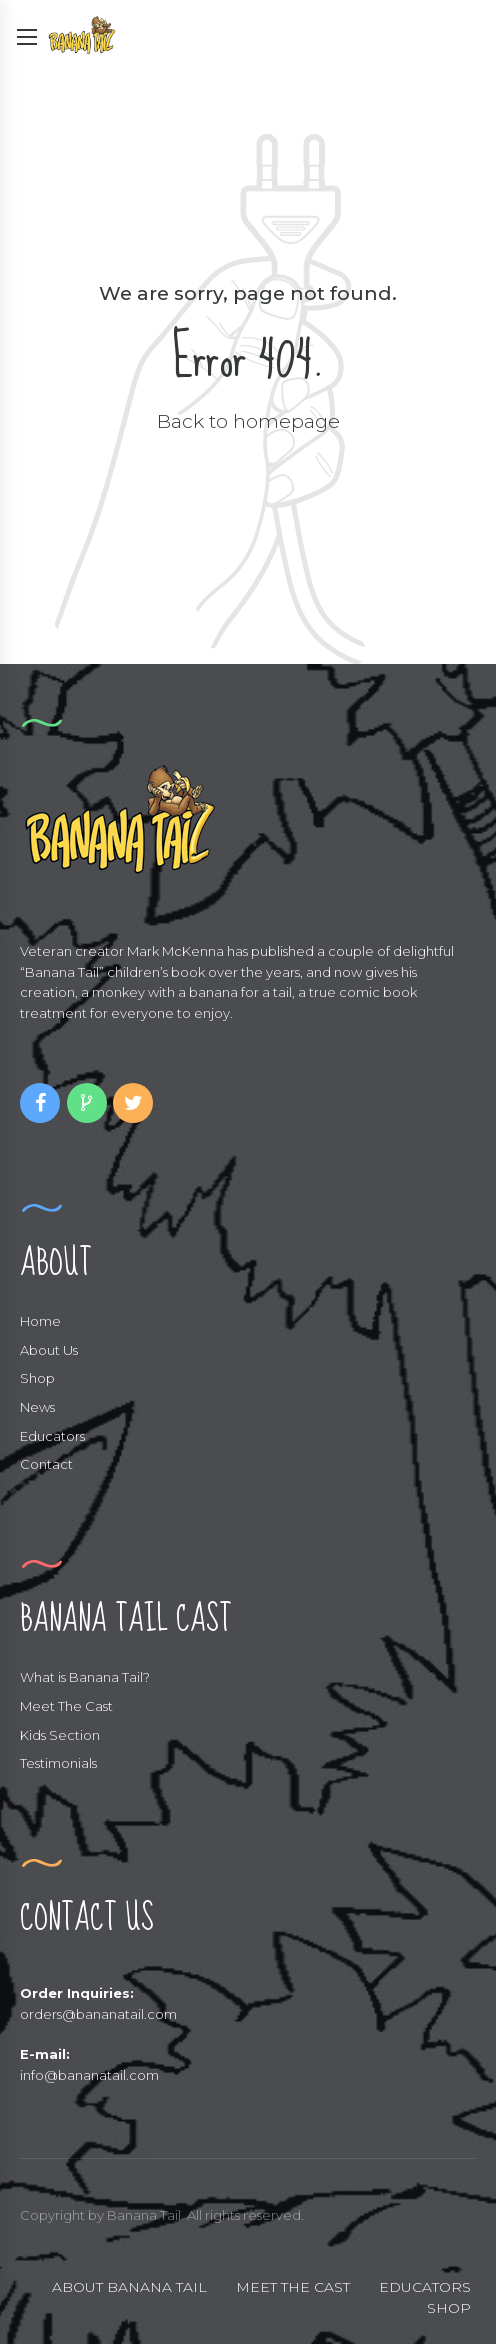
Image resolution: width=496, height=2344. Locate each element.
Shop (37, 1378)
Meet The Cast (66, 1706)
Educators (52, 1436)
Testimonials (58, 1763)
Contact (46, 1464)
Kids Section (60, 1735)
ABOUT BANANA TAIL (129, 2287)
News (37, 1407)
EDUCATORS (425, 2287)
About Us (49, 1350)
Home (40, 1321)
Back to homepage (248, 421)
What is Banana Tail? (85, 1677)
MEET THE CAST (293, 2287)
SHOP (449, 2308)
